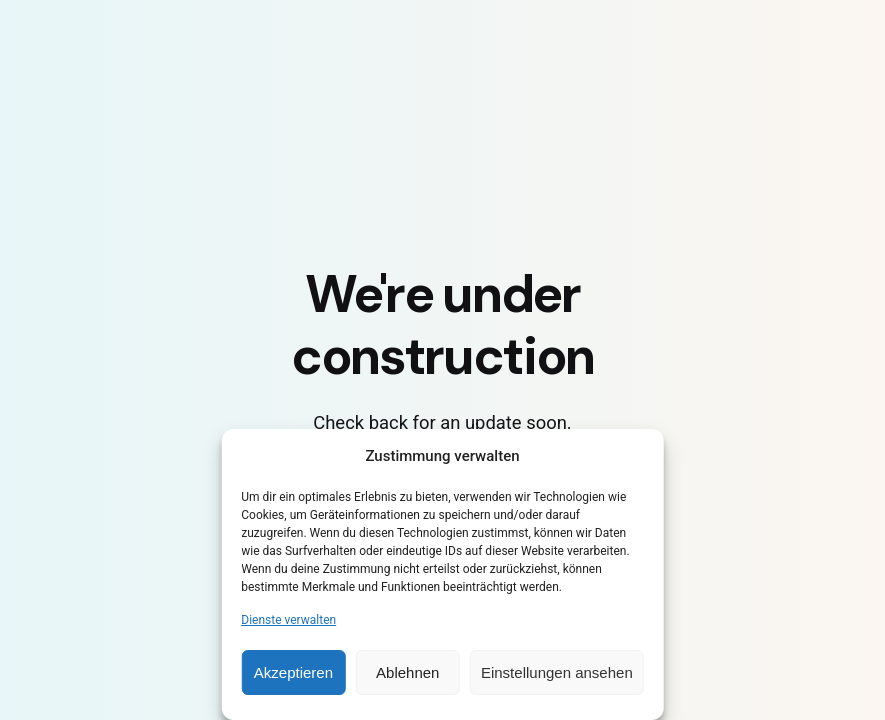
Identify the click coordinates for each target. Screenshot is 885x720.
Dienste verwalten (288, 620)
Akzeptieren (293, 672)
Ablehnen (407, 672)
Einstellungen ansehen (557, 672)
